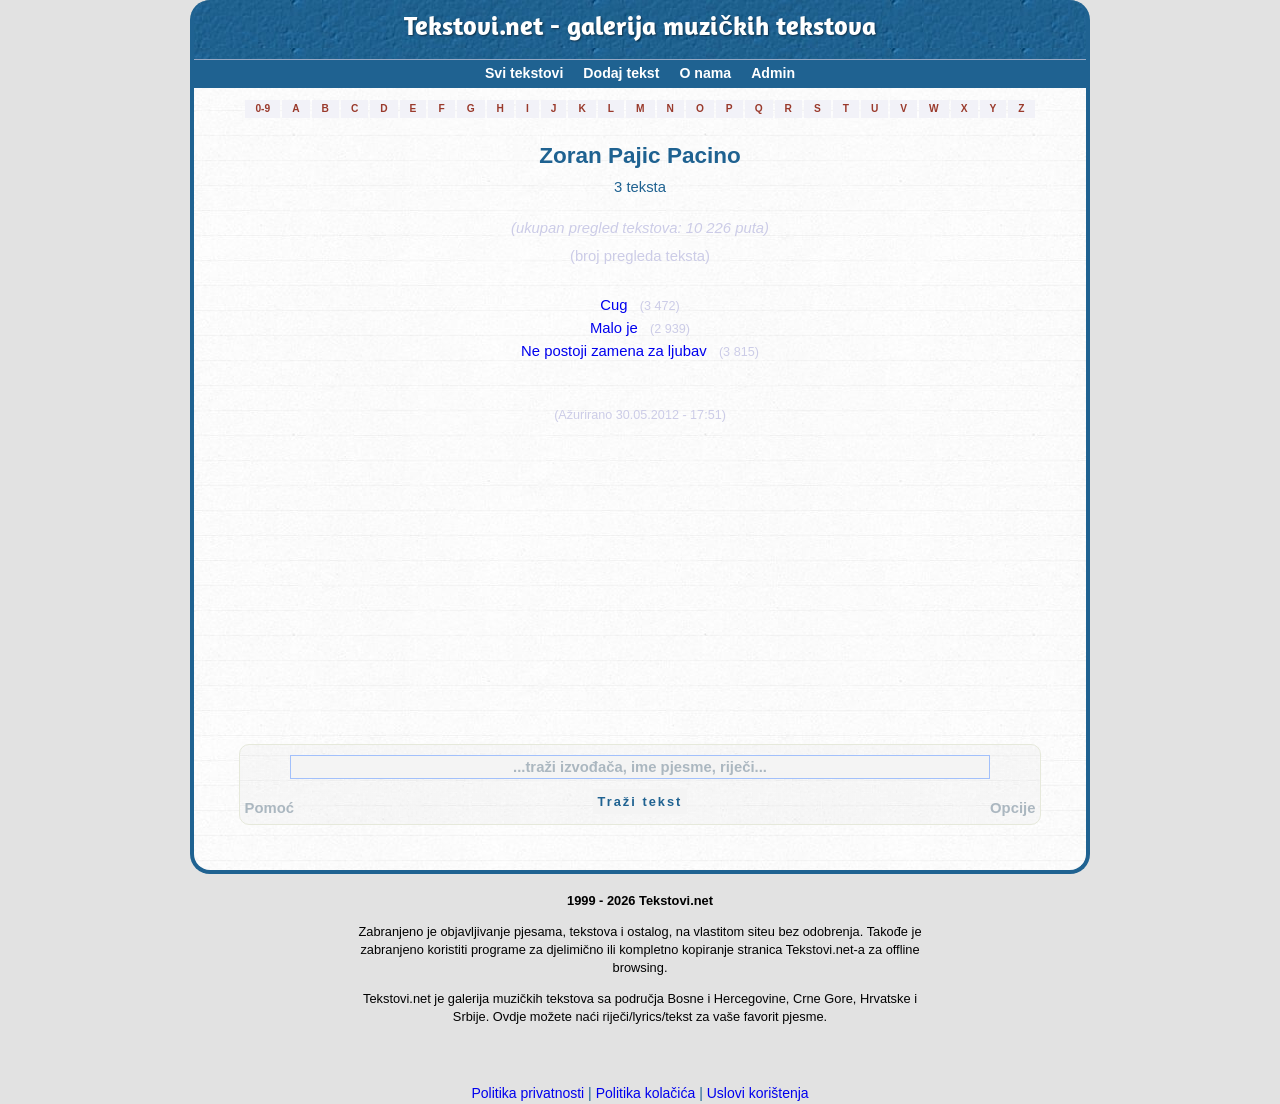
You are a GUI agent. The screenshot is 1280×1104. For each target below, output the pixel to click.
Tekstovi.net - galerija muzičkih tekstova (640, 29)
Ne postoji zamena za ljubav (613, 351)
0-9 (262, 108)
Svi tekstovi (524, 73)
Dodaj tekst (621, 73)
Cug (613, 305)
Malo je (614, 328)
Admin (773, 73)
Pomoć (269, 808)
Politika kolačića (646, 1093)
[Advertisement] (640, 579)
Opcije (1012, 808)
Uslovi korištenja (758, 1093)
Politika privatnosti (527, 1093)
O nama (705, 73)
